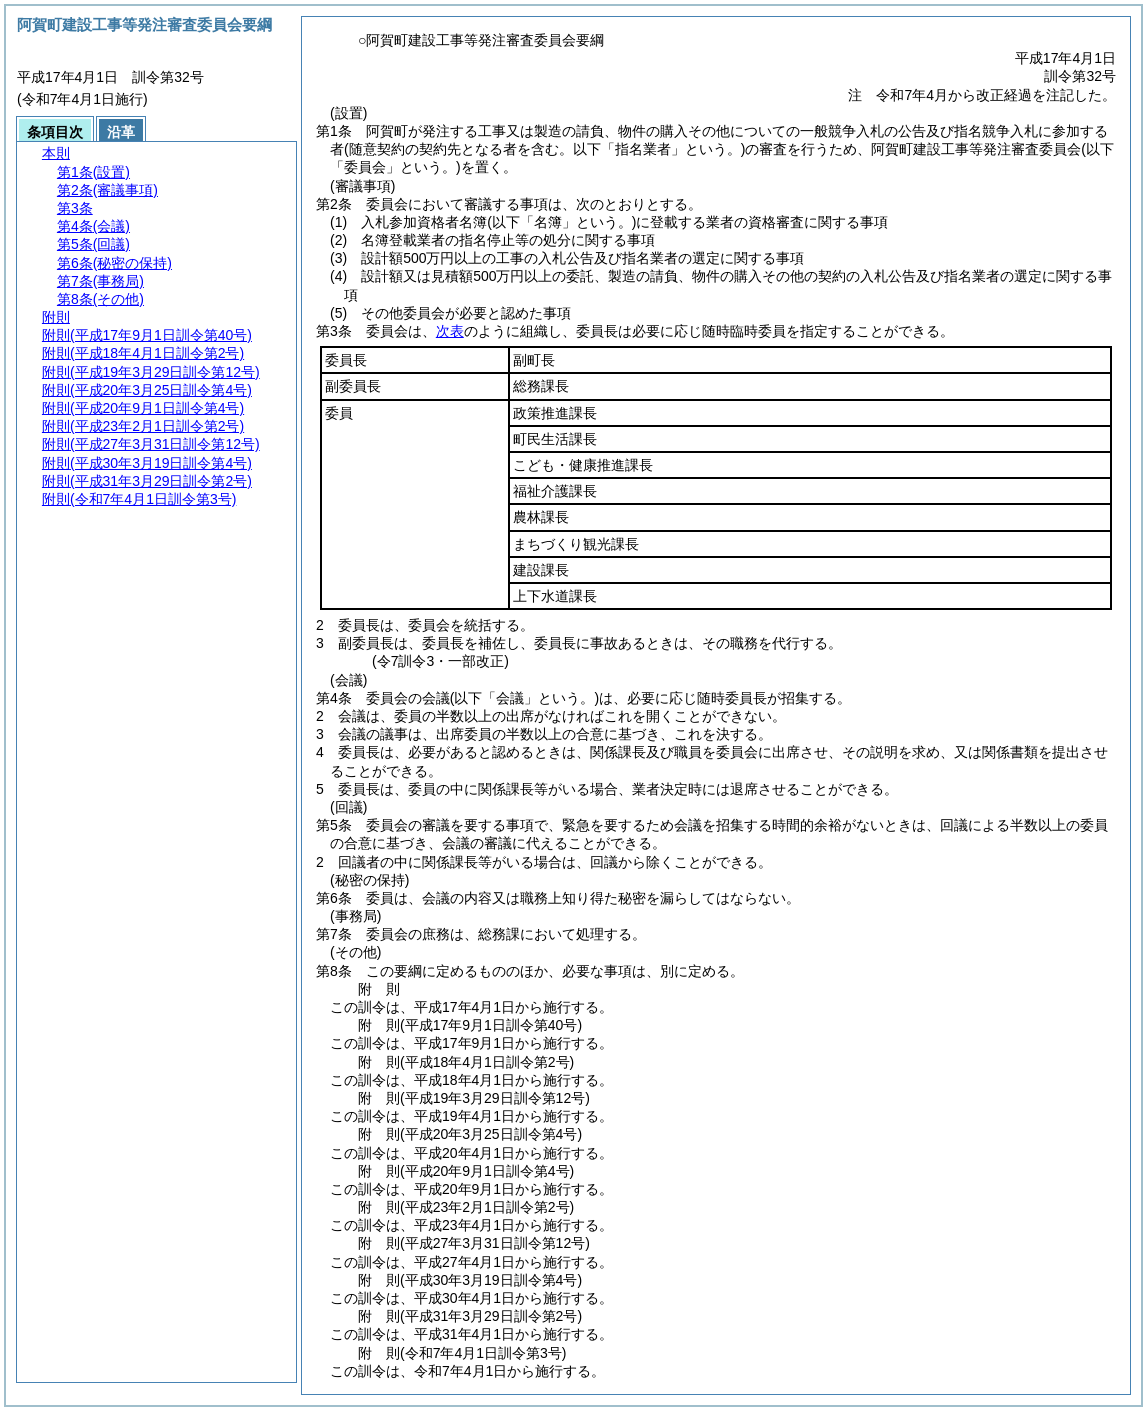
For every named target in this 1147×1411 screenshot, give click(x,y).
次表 (450, 331)
